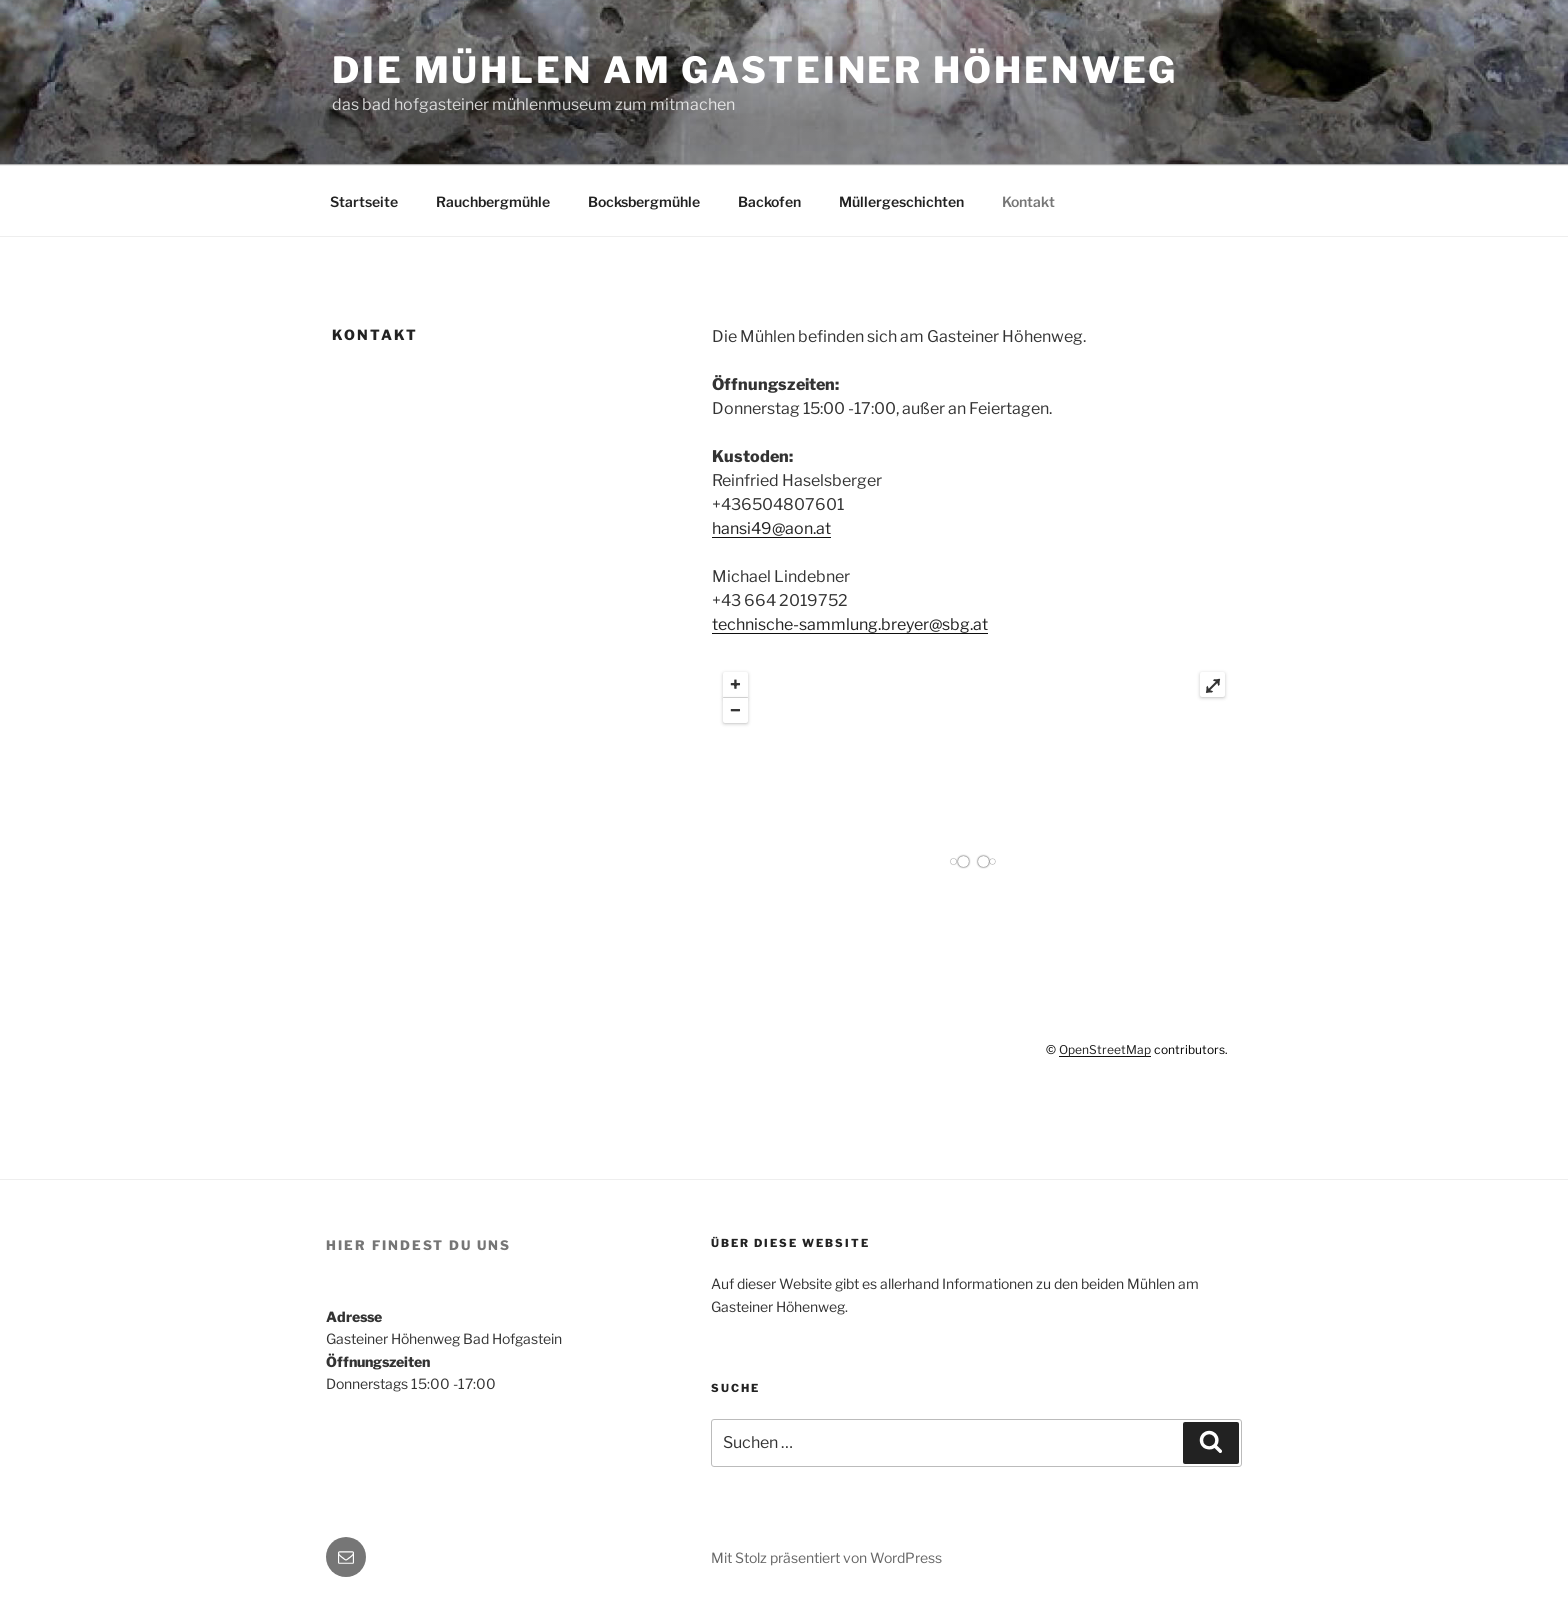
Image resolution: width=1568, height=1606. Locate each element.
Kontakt (1028, 201)
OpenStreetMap (1105, 1049)
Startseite (364, 201)
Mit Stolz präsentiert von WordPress (826, 1557)
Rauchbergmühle (493, 201)
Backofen (769, 201)
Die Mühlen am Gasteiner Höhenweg (755, 70)
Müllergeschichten (901, 201)
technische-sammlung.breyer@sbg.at (850, 624)
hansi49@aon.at (771, 528)
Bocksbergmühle (644, 201)
